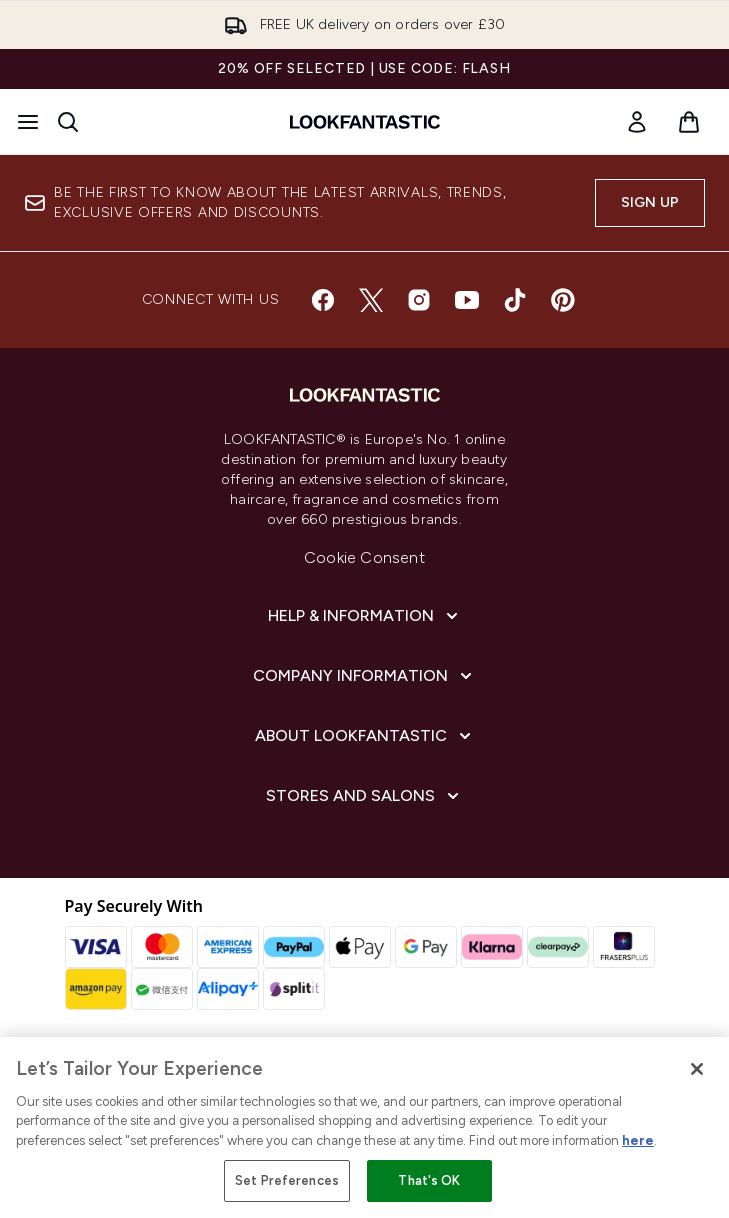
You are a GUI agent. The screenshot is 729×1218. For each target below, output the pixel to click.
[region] (364, 1127)
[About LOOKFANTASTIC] (365, 736)
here (638, 1140)
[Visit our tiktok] (515, 300)
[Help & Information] (365, 616)
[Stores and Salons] (364, 796)
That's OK (429, 1180)
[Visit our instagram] (419, 300)
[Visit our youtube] (467, 300)
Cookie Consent (364, 557)
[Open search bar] (68, 122)
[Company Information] (364, 676)
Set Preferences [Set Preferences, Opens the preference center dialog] (287, 1180)
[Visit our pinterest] (563, 300)
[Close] (697, 1069)
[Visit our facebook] (323, 300)
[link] (637, 122)
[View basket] (689, 122)
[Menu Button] (28, 122)
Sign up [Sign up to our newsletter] (650, 202)
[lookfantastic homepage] (365, 122)
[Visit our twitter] (371, 300)
